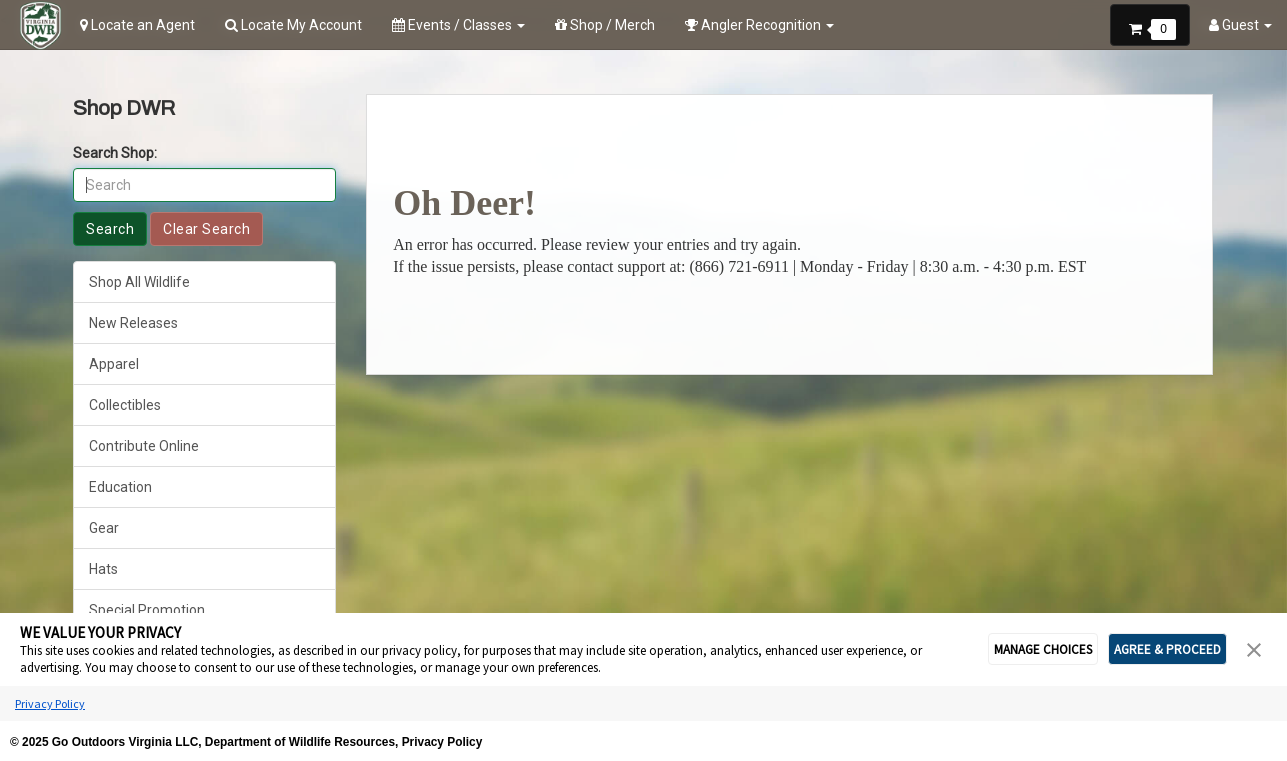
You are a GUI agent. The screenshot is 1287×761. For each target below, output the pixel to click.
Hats (103, 569)
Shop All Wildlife (139, 282)
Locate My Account (293, 25)
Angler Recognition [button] (759, 25)
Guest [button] (1240, 25)
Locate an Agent (137, 25)
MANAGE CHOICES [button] (1043, 629)
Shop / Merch (605, 25)
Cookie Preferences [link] (643, 741)
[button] (1150, 23)
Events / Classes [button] (458, 25)
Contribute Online (144, 446)
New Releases (133, 323)
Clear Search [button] (206, 229)
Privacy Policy (50, 683)
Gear (104, 528)
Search (110, 229)
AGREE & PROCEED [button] (1167, 629)
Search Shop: (115, 153)
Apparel (114, 364)
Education (120, 487)
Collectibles (125, 405)
